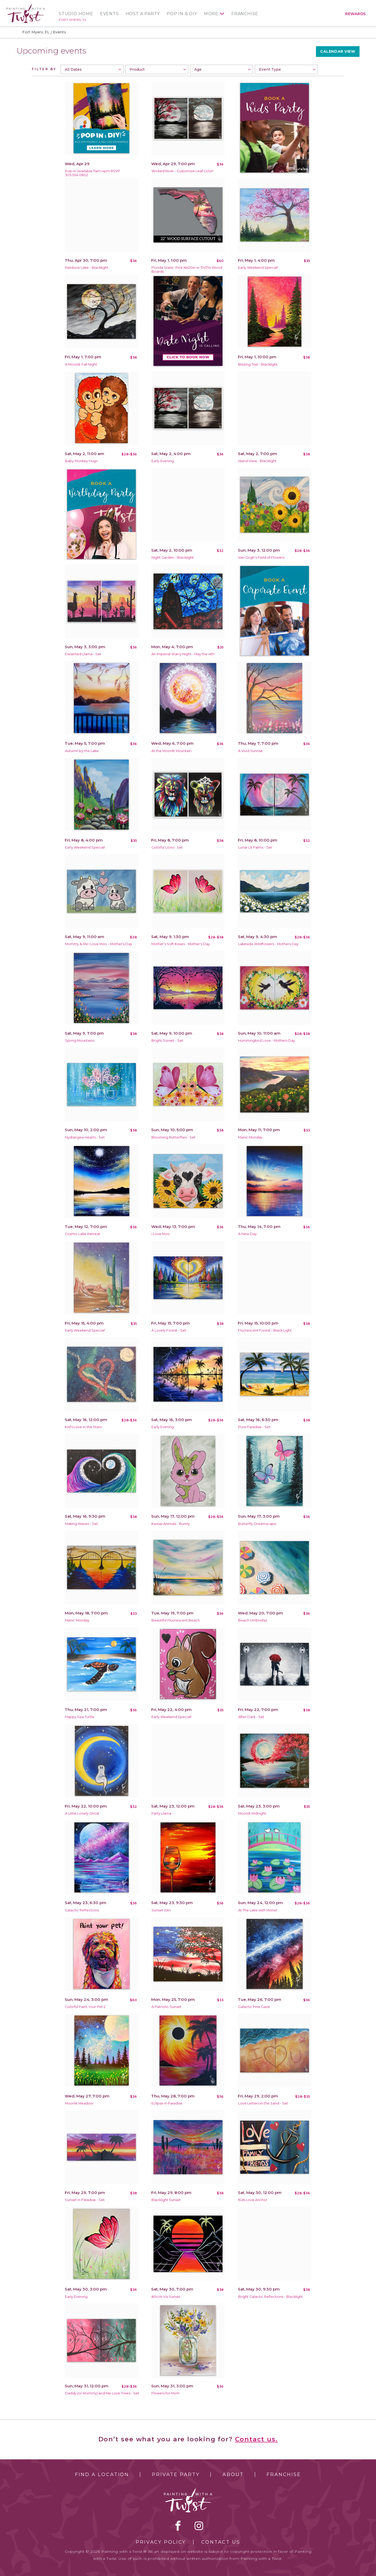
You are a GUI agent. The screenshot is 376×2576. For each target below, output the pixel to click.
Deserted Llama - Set (83, 654)
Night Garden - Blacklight (172, 557)
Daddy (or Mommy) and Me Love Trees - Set (102, 2393)
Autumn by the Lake (82, 751)
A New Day (247, 1234)
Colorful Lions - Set (167, 847)
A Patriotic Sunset (166, 2007)
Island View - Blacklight (257, 461)
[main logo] (26, 6)
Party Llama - (162, 1813)
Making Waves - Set (81, 1524)
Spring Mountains (79, 1040)
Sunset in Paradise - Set (85, 2200)
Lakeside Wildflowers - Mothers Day (268, 944)
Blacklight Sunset (166, 2200)
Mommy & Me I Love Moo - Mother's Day (98, 944)
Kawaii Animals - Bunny (170, 1524)
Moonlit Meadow (79, 2103)
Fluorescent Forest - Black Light (265, 1330)
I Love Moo (160, 1234)
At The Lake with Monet (257, 1910)
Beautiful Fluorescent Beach (175, 1620)
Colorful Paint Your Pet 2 (85, 2007)
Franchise (244, 13)
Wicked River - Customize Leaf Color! (182, 171)
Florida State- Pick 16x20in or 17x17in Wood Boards (186, 269)
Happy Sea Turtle (79, 1717)
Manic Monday (250, 1137)
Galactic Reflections (82, 1910)
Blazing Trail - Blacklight (258, 364)
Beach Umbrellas (252, 1620)
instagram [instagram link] (199, 2526)
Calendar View (337, 51)
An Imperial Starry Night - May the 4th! (183, 654)
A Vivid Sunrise (250, 751)
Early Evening (162, 461)
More (211, 13)
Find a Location (102, 2474)
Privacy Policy (161, 2542)
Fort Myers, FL (73, 20)
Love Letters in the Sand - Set (263, 2103)
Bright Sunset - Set (167, 1040)
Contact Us (220, 2542)
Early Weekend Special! (258, 268)
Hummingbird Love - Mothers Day (266, 1040)
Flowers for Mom (165, 2393)
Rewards (355, 13)
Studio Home (76, 13)
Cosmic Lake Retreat (82, 1234)
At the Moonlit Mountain (171, 751)
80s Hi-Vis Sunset (165, 2297)
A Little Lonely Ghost (82, 1813)
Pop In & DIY (182, 13)
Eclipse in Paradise (167, 2103)
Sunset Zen (161, 1910)
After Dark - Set (251, 1717)
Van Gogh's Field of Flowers (261, 557)
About (233, 2474)
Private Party (175, 2474)
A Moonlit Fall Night (81, 364)
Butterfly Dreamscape (257, 1524)
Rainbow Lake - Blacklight (86, 268)
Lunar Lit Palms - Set (255, 847)
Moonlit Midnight (252, 1813)
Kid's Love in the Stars (83, 1427)
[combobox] (92, 69)
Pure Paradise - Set (254, 1427)
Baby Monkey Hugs (81, 461)
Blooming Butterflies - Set (173, 1137)
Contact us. (256, 2439)
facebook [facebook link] (178, 2526)
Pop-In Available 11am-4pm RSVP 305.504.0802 (92, 173)
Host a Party (143, 13)
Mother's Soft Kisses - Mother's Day (180, 944)
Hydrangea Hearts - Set (85, 1137)
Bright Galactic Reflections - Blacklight (270, 2297)
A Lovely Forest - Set (168, 1330)
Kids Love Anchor (252, 2200)
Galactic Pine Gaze (254, 2007)
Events (109, 13)
